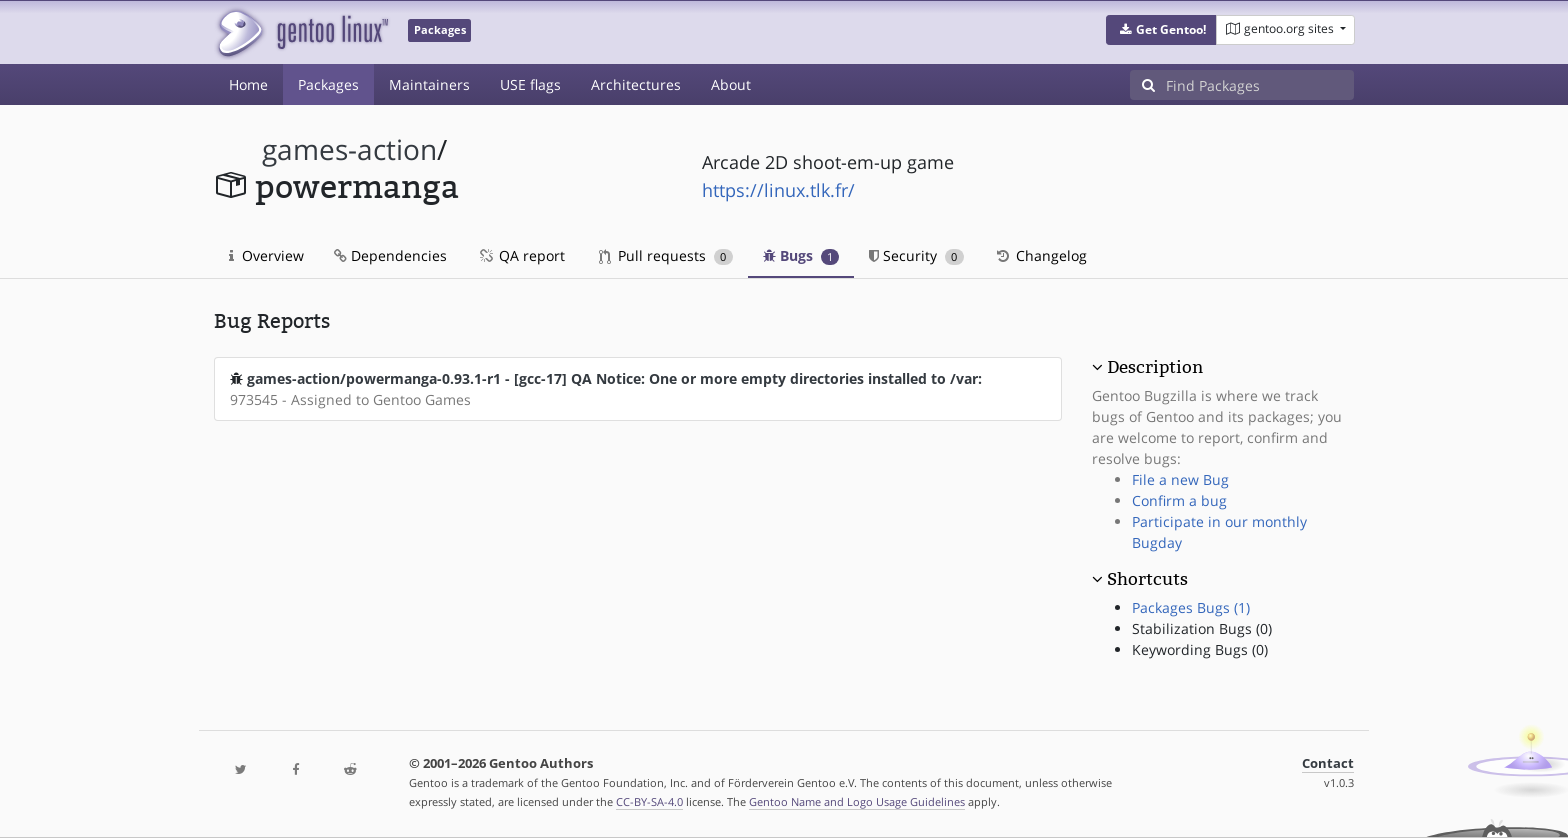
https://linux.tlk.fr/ (778, 190)
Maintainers (429, 84)
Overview (266, 255)
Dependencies (390, 255)
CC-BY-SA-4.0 (649, 801)
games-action (349, 149)
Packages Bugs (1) (1191, 607)
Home (248, 84)
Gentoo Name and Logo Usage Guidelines (857, 801)
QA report (521, 255)
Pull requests (666, 255)
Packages (328, 84)
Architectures (636, 84)
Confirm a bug (1179, 500)
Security (916, 255)
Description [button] (1155, 367)
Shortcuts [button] (1147, 579)
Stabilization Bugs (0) (1202, 628)
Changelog (1040, 255)
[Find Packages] (1260, 85)
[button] (1161, 30)
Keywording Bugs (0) (1200, 649)
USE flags (530, 84)
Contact (1328, 763)
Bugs (801, 255)
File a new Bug (1180, 479)
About (731, 84)
